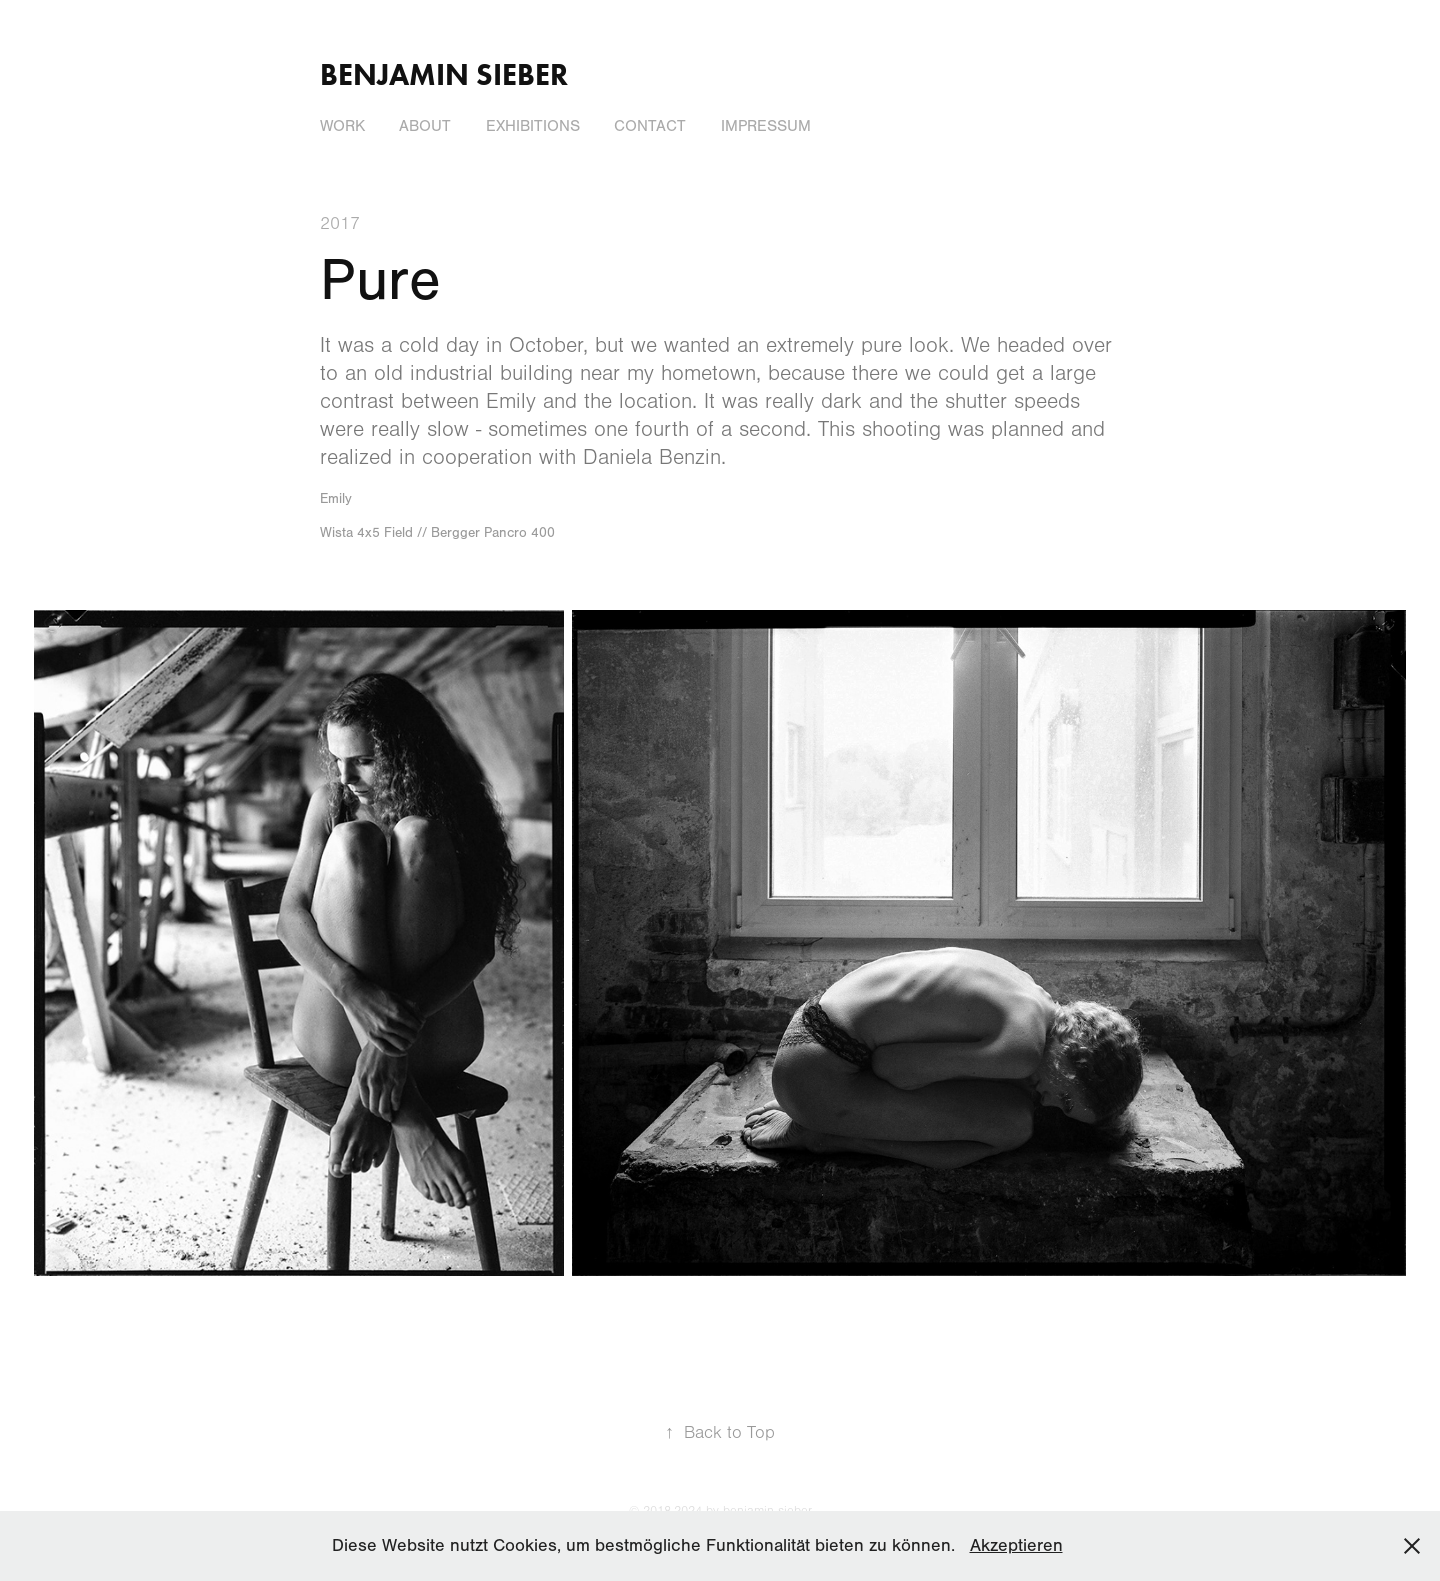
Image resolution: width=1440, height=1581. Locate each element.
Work (342, 126)
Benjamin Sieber (444, 74)
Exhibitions (533, 126)
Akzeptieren (1016, 1545)
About (425, 126)
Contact (650, 126)
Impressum (766, 126)
